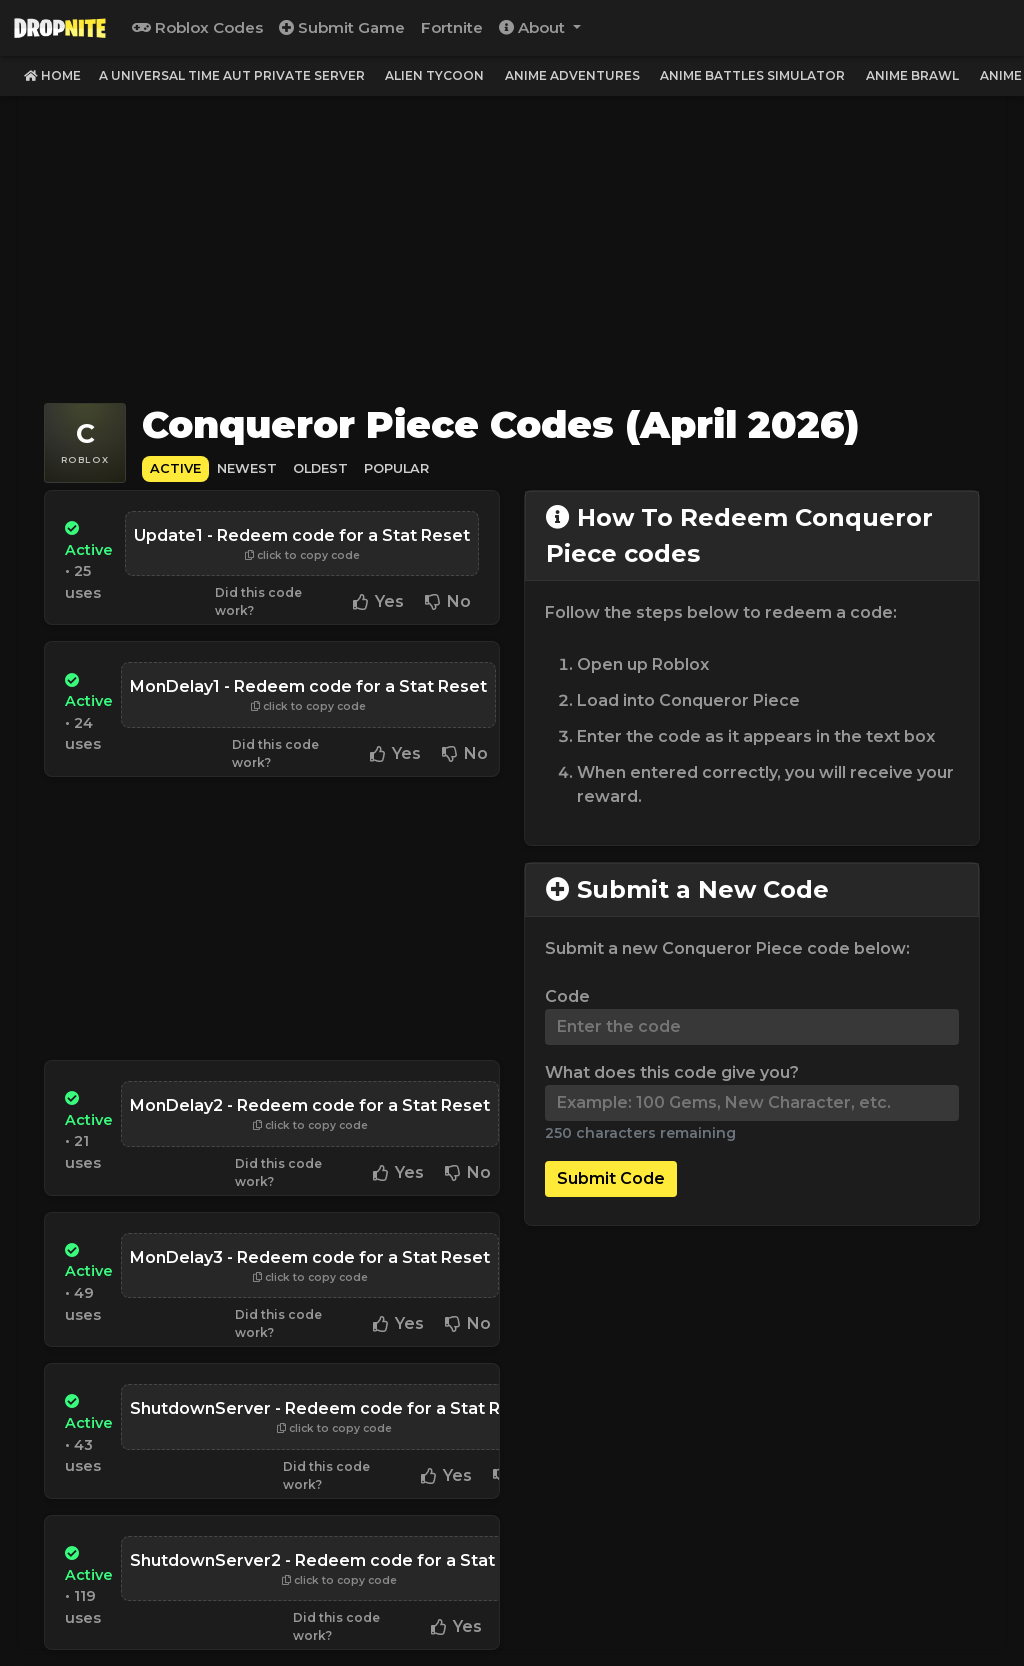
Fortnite (452, 27)
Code (567, 996)
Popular (396, 468)
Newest (247, 468)
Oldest (320, 468)
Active (175, 468)
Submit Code (611, 1178)
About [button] (534, 27)
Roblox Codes (197, 27)
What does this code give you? (672, 1072)
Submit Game (342, 27)
